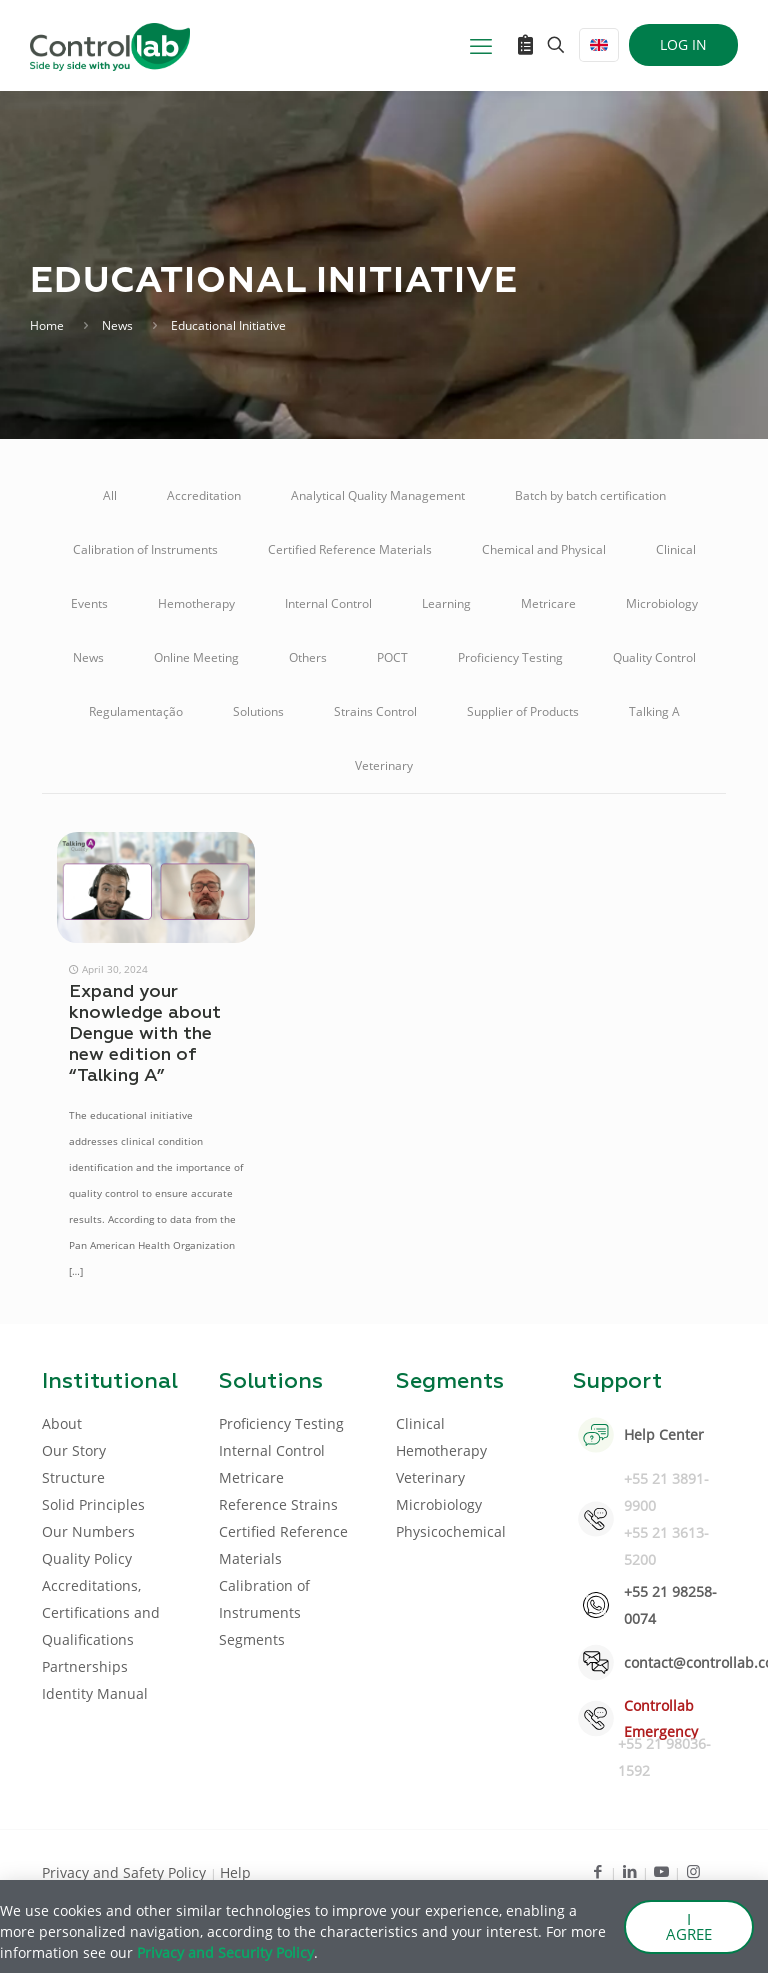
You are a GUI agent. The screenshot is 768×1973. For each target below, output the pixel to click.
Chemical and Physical (544, 549)
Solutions (258, 711)
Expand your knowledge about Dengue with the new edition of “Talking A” (145, 1034)
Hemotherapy (196, 603)
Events (89, 603)
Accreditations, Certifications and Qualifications (101, 1612)
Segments (252, 1639)
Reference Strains (278, 1504)
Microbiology (662, 603)
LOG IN (683, 44)
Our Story (74, 1450)
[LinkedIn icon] (629, 1871)
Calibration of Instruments (145, 549)
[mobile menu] (481, 45)
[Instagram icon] (693, 1871)
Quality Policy (87, 1558)
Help (235, 1872)
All (110, 495)
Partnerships (85, 1666)
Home (47, 325)
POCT (392, 657)
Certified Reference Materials (350, 549)
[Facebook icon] (597, 1871)
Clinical (676, 549)
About (62, 1423)
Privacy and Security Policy (225, 1952)
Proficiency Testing (510, 657)
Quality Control (654, 657)
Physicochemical (451, 1531)
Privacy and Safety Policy (126, 1872)
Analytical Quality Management (378, 495)
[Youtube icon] (661, 1871)
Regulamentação (136, 711)
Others (308, 657)
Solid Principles (93, 1504)
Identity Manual (95, 1693)
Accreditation (204, 495)
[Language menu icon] (599, 45)
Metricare (548, 603)
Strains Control (375, 711)
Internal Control (328, 603)
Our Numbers (88, 1531)
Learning (446, 603)
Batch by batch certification (590, 495)
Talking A (654, 711)
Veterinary (384, 765)
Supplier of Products (523, 711)
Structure (73, 1477)
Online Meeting (196, 657)
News (117, 325)
